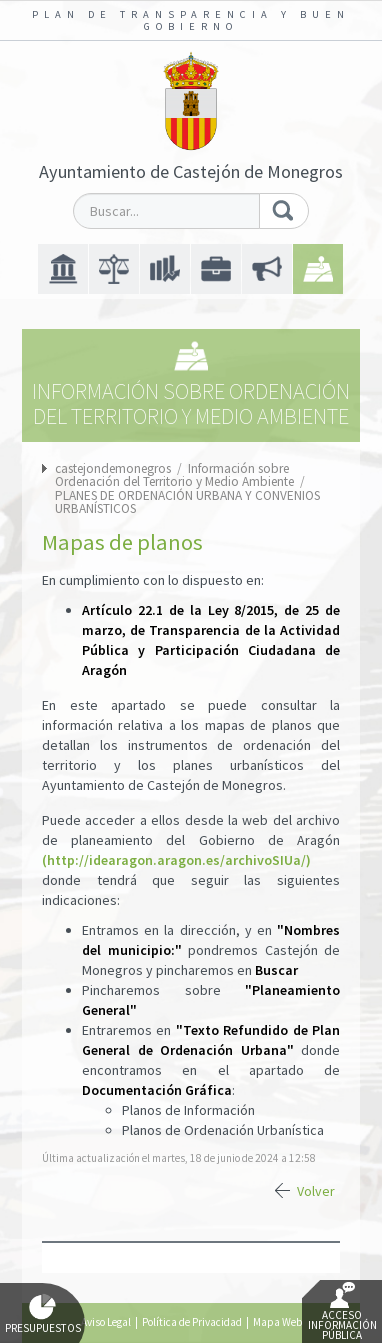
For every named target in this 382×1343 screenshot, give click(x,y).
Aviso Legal (106, 1322)
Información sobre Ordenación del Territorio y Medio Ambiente (176, 475)
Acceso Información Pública (342, 1312)
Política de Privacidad (192, 1322)
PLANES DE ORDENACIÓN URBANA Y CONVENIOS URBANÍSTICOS (187, 502)
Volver (316, 1191)
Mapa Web (277, 1322)
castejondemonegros (113, 468)
